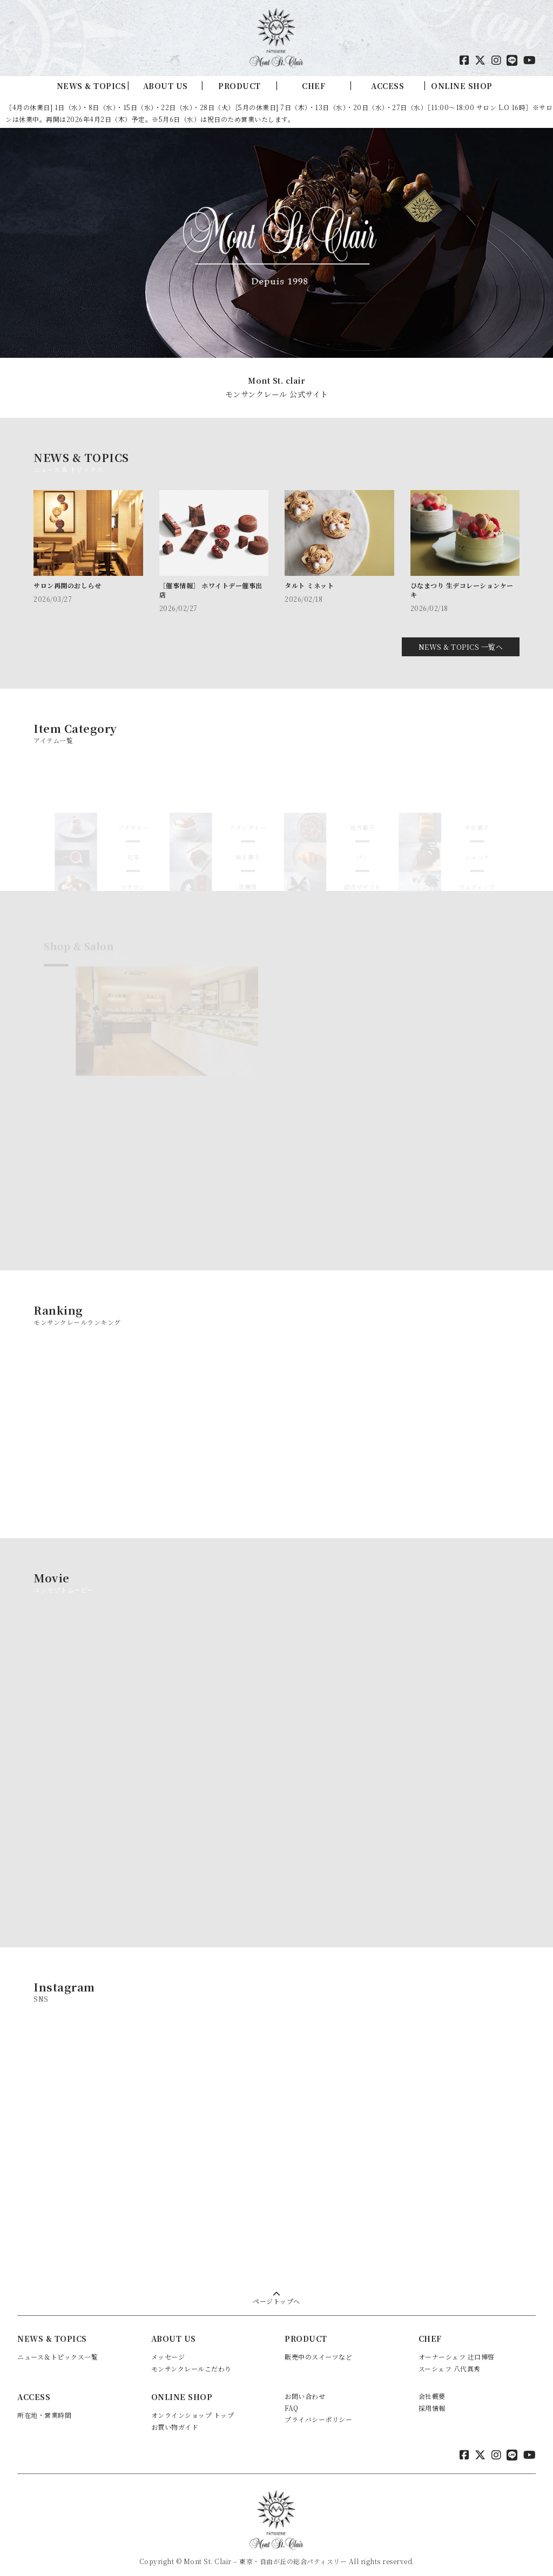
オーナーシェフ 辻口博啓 (457, 2349)
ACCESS (387, 85)
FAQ (292, 2400)
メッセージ (168, 2349)
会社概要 (432, 2389)
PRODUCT (239, 85)
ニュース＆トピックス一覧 (57, 2349)
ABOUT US (165, 85)
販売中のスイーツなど (318, 2349)
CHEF (313, 85)
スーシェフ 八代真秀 (450, 2361)
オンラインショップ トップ (192, 2407)
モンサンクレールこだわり (191, 2361)
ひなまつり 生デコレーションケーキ (462, 590)
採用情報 (432, 2400)
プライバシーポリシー (318, 2412)
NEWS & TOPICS (91, 85)
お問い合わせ (305, 2389)
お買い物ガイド (175, 2419)
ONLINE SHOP (462, 85)
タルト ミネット (309, 585)
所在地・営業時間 (44, 2407)
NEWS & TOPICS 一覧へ (461, 640)
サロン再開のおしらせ (67, 585)
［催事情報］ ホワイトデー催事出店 (210, 590)
